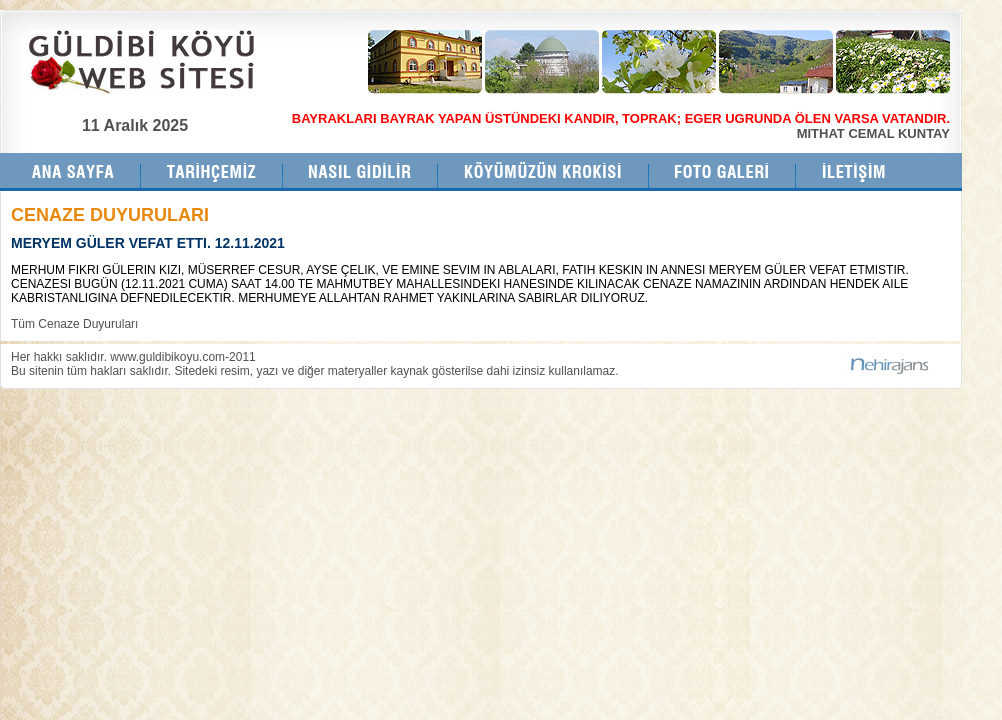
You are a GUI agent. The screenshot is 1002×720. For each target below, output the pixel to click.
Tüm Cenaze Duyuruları (74, 324)
